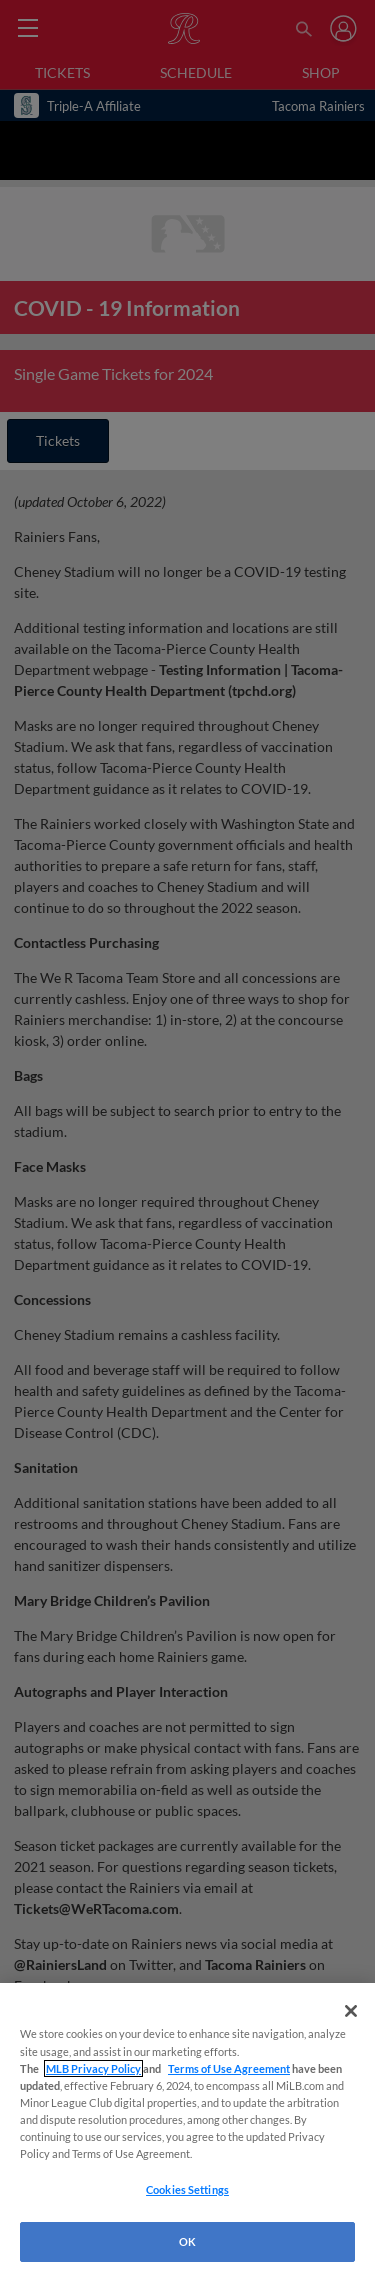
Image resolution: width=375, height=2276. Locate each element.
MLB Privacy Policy (93, 2068)
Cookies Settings (187, 2189)
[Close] (351, 2011)
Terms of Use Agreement (229, 2068)
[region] (187, 2129)
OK (187, 2241)
